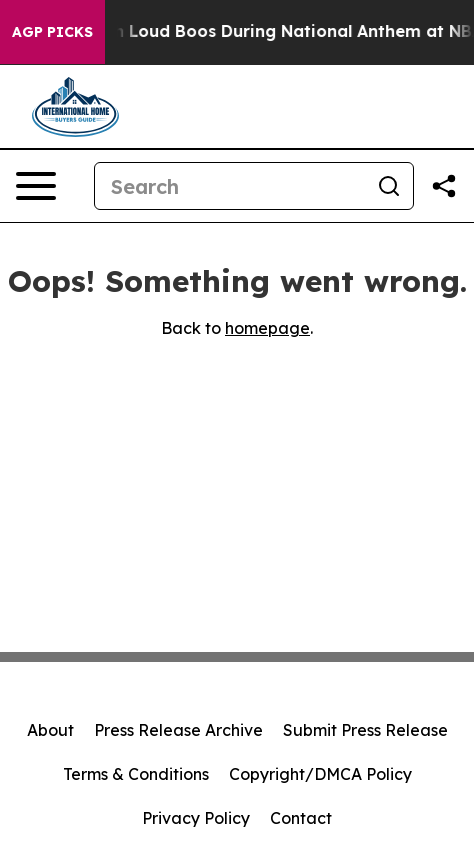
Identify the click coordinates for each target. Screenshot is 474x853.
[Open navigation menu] (36, 186)
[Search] (230, 186)
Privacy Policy (196, 818)
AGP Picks (52, 32)
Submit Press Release (365, 730)
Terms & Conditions (136, 774)
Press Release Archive (178, 730)
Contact (301, 818)
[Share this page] (444, 186)
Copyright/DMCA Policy (320, 774)
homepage (267, 328)
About (50, 730)
